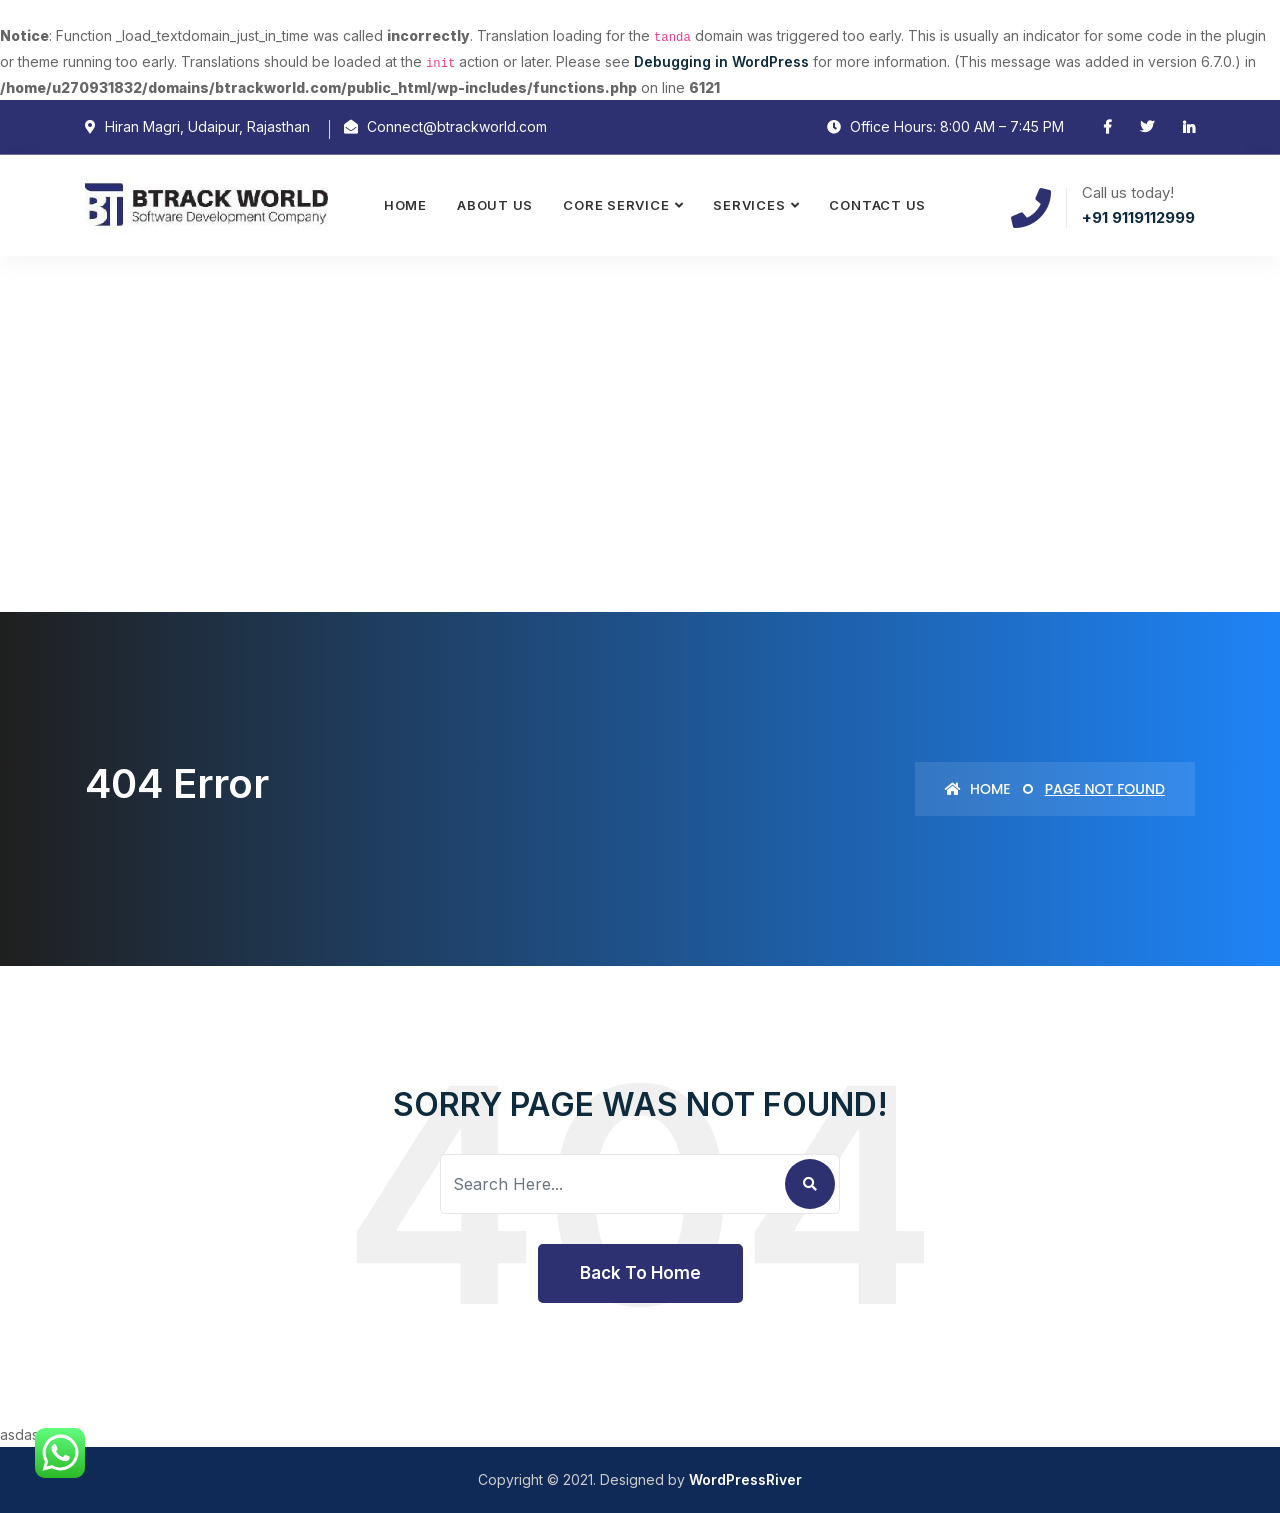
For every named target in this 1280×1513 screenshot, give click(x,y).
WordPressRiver (745, 1479)
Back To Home (640, 1273)
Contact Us (877, 205)
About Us (495, 205)
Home (405, 205)
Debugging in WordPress (721, 61)
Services (749, 205)
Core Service (616, 205)
